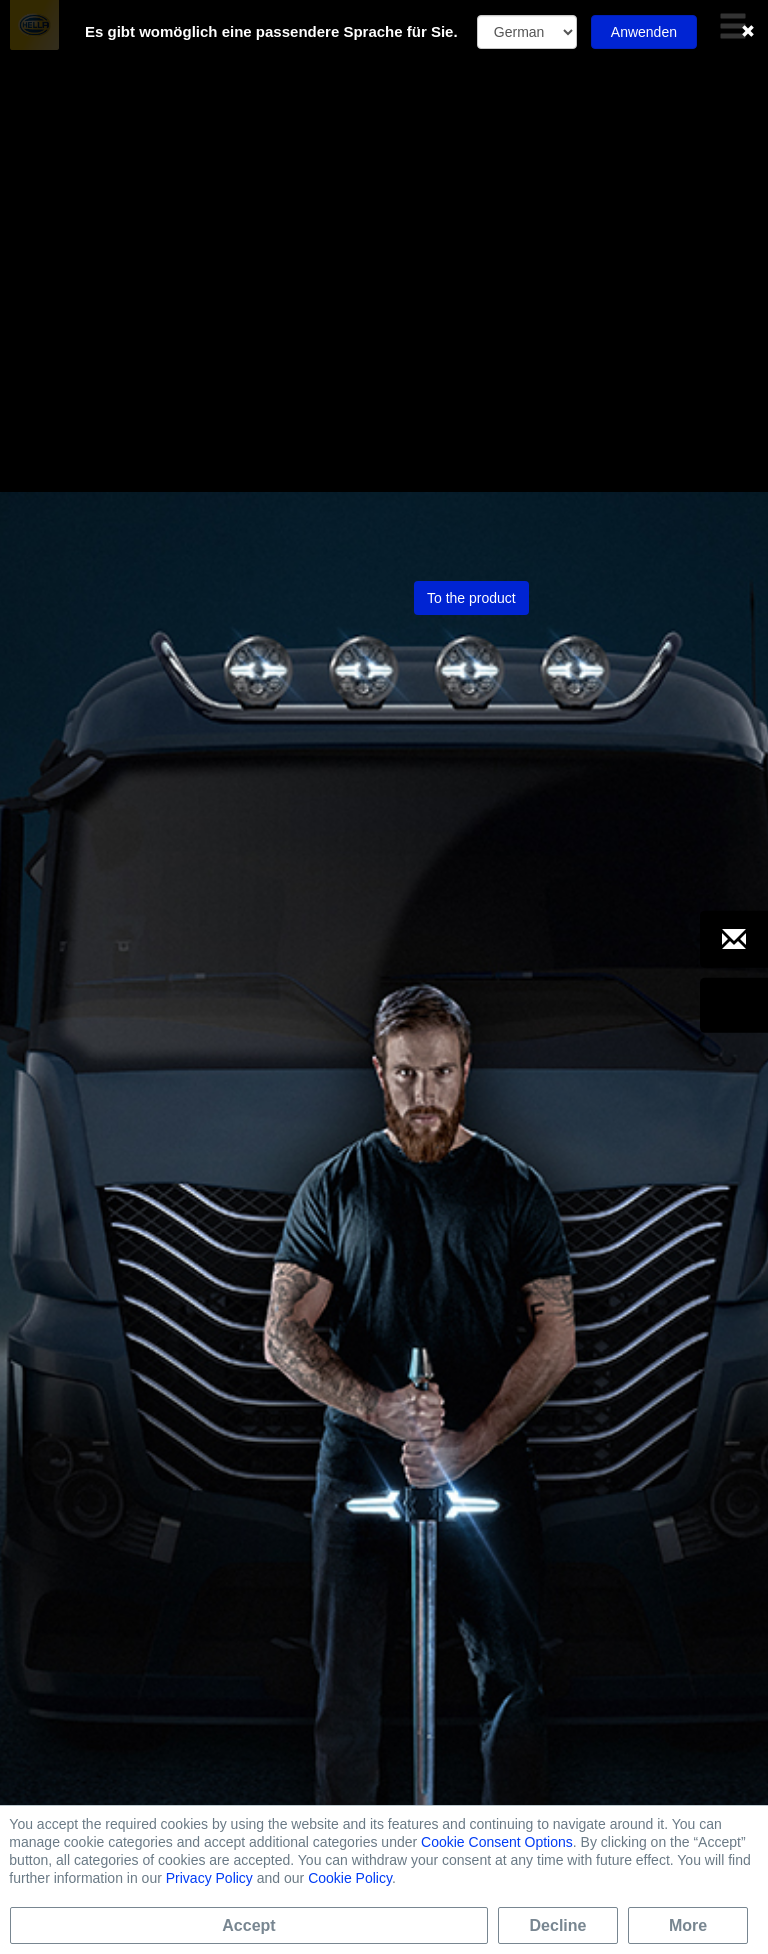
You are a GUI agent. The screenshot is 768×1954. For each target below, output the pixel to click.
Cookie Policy (350, 1878)
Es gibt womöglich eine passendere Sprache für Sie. (271, 31)
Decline (558, 1925)
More (688, 1925)
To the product (471, 166)
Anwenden (644, 32)
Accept (248, 1925)
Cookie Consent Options (497, 1842)
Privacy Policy (209, 1878)
